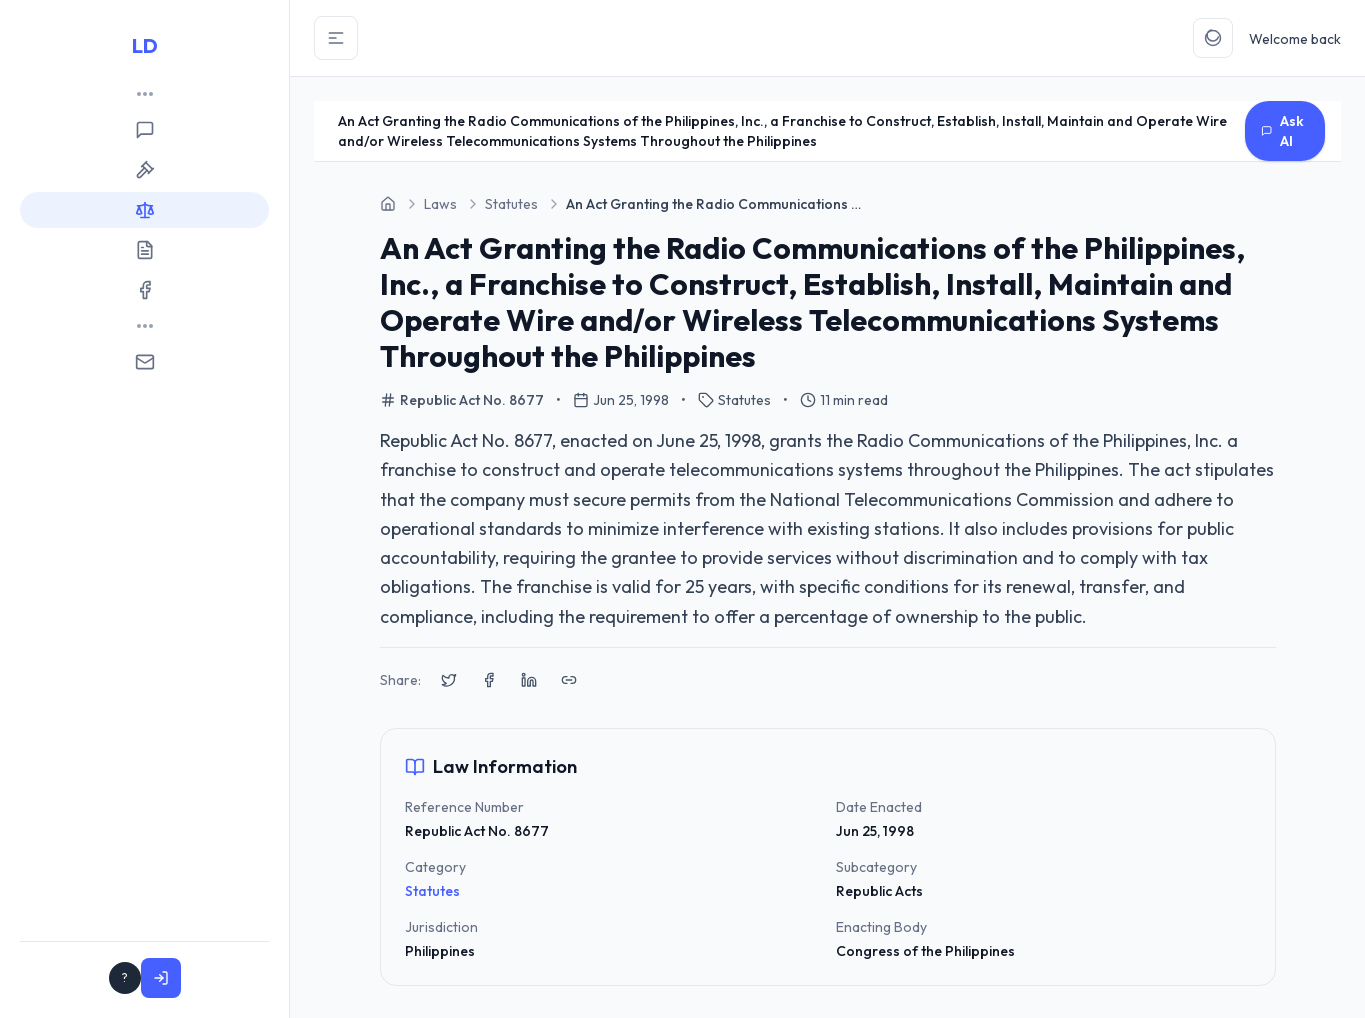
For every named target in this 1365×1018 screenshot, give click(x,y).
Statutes (432, 891)
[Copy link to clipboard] (569, 680)
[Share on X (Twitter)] (449, 680)
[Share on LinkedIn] (529, 680)
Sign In (223, 978)
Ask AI (1282, 131)
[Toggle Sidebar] (336, 38)
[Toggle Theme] (1213, 38)
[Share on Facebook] (489, 680)
